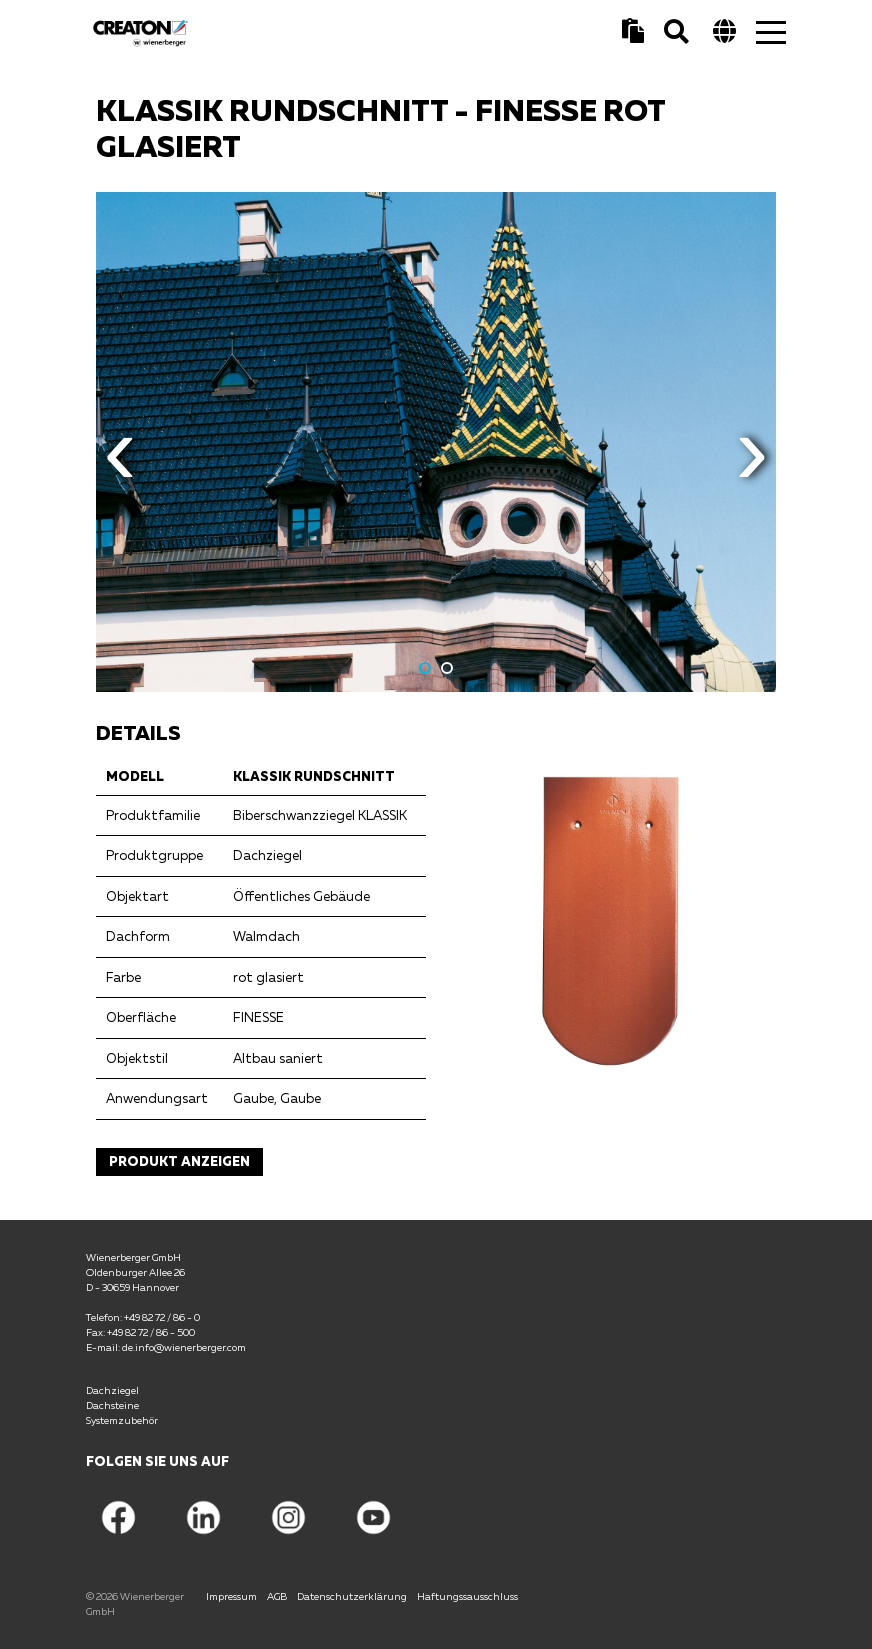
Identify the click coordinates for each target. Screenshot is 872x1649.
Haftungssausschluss (467, 1596)
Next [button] (752, 466)
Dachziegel (112, 1390)
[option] (436, 442)
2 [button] (447, 668)
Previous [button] (120, 466)
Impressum (231, 1596)
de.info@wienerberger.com (184, 1347)
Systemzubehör (122, 1420)
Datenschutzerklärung (352, 1596)
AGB (277, 1596)
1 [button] (425, 668)
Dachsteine (112, 1405)
